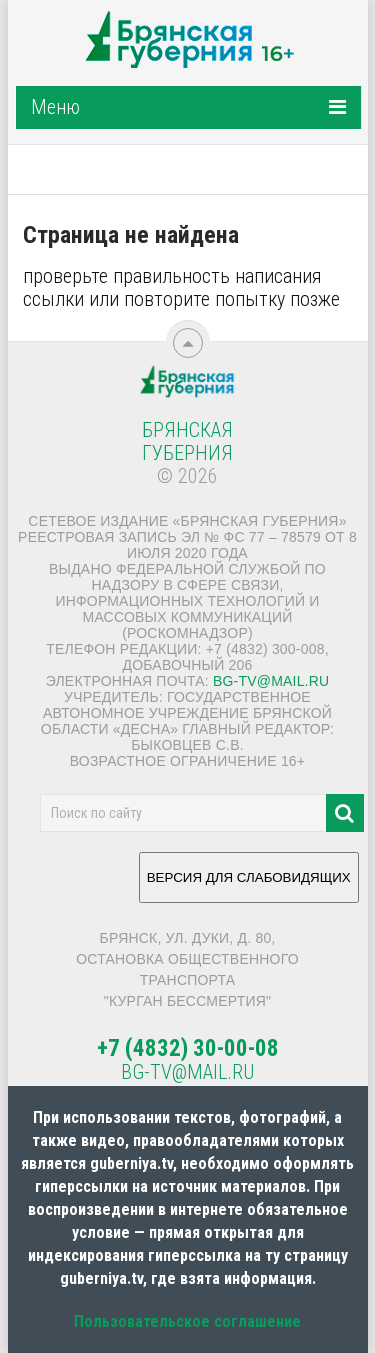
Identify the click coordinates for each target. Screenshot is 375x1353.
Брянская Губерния (187, 441)
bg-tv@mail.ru (271, 681)
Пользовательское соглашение (187, 1321)
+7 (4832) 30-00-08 (188, 1048)
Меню (55, 107)
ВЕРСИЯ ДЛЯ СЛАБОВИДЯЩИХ (249, 885)
